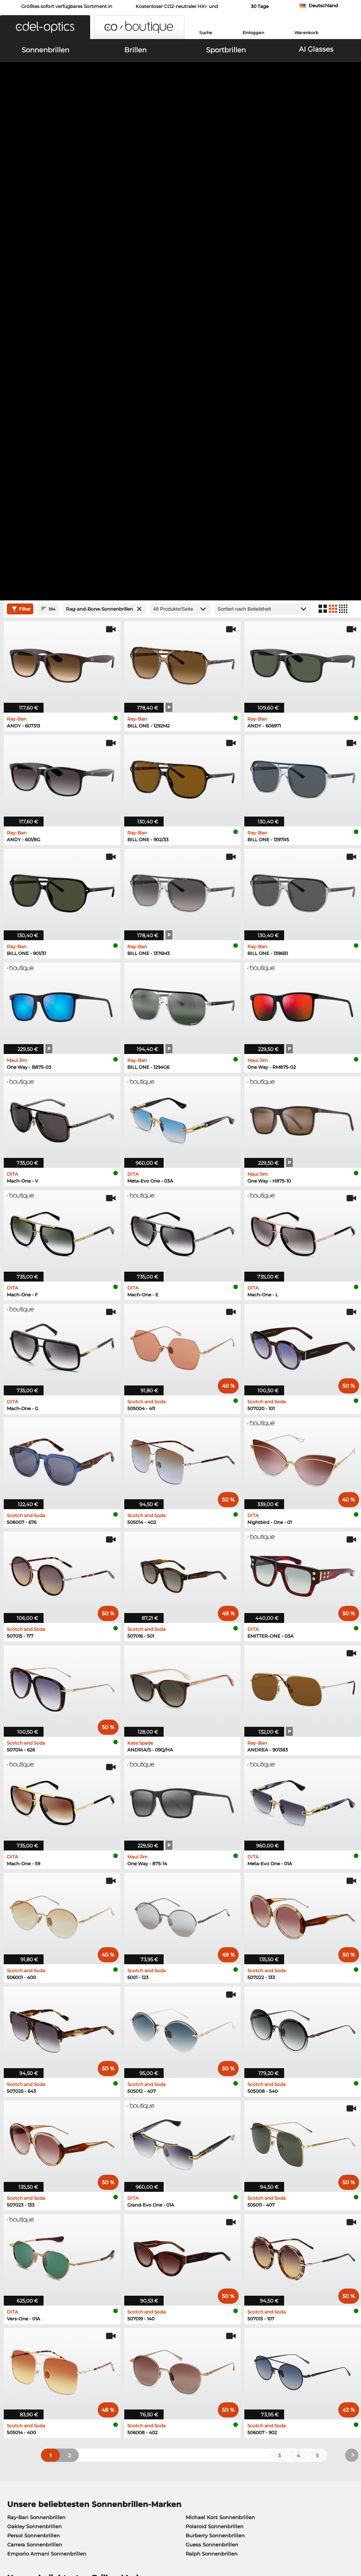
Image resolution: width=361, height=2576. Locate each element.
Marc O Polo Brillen (31, 2164)
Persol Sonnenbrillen (33, 2090)
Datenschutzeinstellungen (38, 2381)
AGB (10, 2530)
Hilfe (245, 2350)
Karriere (14, 2372)
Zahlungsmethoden (147, 2362)
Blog (245, 2381)
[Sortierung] (262, 163)
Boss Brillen (197, 2173)
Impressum (69, 2530)
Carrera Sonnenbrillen (34, 2099)
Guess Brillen (199, 2145)
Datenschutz (35, 2530)
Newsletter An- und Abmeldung (280, 2372)
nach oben (341, 2530)
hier (233, 2269)
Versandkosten (140, 2372)
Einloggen (253, 32)
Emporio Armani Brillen (37, 2182)
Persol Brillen (199, 2155)
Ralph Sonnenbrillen (212, 2108)
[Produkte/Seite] (180, 163)
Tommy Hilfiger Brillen (210, 2182)
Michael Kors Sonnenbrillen (220, 2072)
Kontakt (14, 2390)
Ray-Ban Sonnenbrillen (36, 2072)
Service (132, 2350)
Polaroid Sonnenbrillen (215, 2081)
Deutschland (323, 5)
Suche (205, 32)
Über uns (17, 2350)
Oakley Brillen (25, 2155)
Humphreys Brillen (31, 2173)
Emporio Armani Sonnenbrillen (46, 2108)
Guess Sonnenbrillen (212, 2099)
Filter (20, 163)
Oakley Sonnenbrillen (34, 2081)
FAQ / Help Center (262, 2362)
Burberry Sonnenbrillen (215, 2090)
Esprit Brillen (198, 2164)
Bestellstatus (255, 2390)
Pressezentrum (24, 2362)
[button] (45, 27)
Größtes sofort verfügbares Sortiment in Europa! (66, 8)
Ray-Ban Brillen (27, 2145)
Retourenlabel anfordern (153, 2381)
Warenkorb (306, 32)
